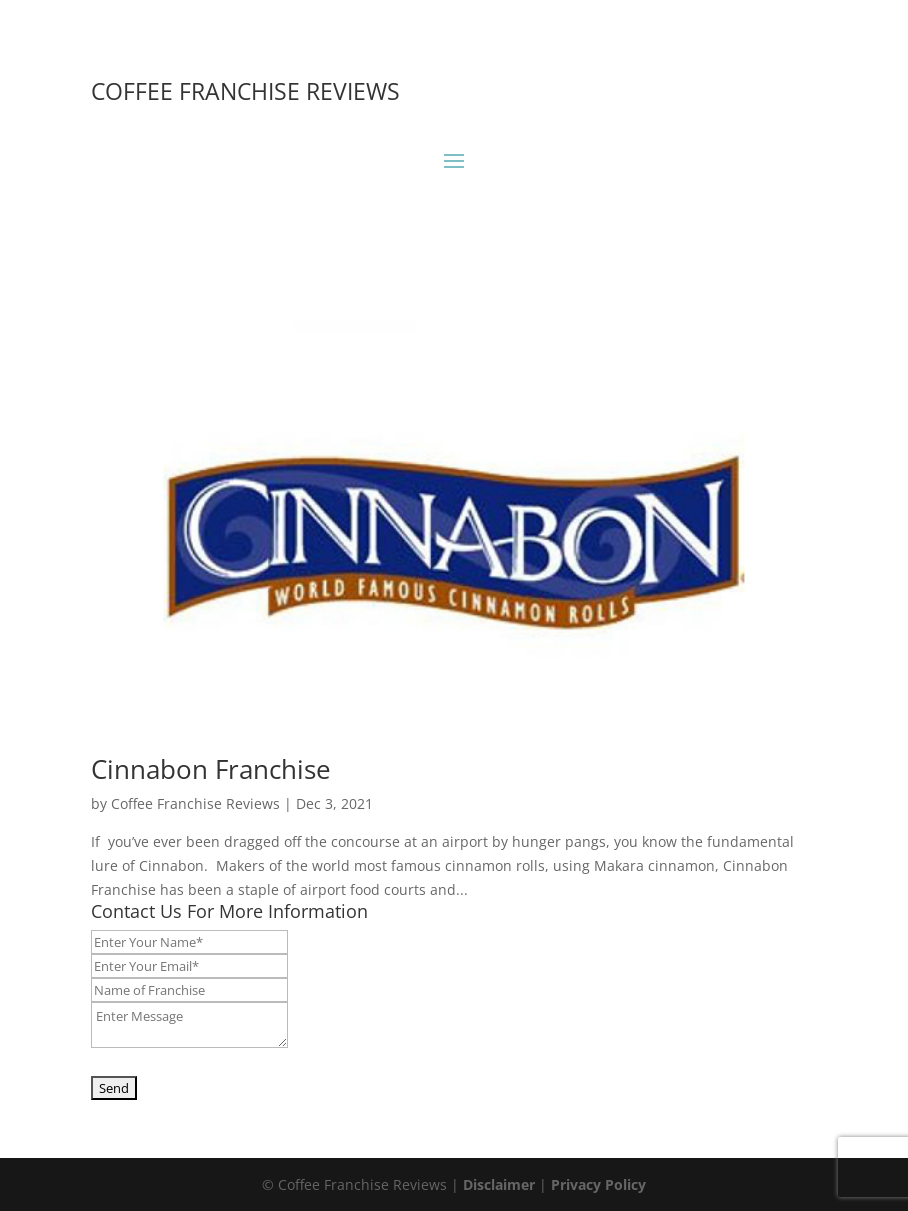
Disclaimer (499, 1184)
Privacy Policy (598, 1184)
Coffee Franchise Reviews (195, 803)
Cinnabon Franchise (211, 769)
